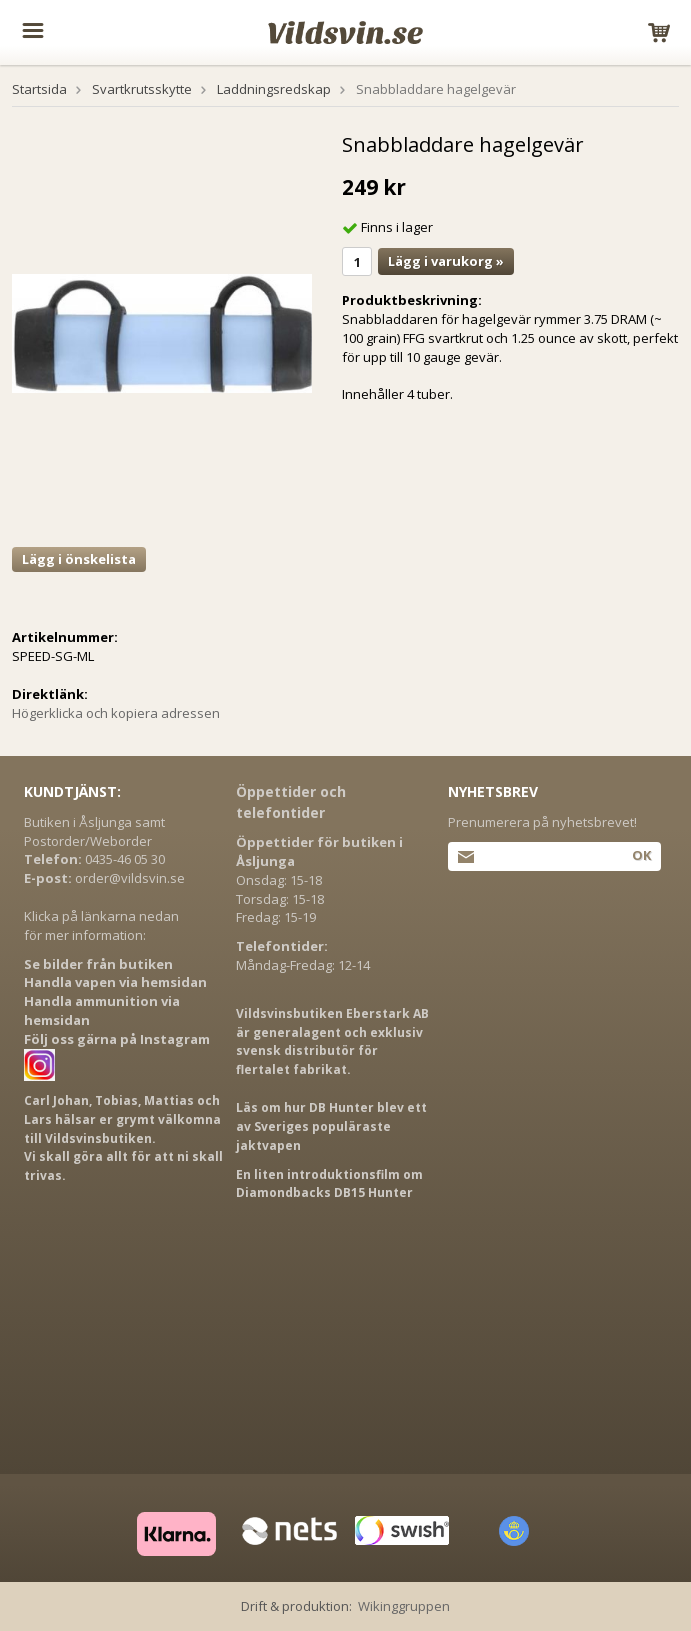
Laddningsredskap (274, 89)
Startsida (39, 89)
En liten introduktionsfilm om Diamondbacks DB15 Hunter (329, 1184)
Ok (641, 855)
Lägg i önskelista (79, 559)
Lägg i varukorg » (446, 261)
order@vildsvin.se (130, 878)
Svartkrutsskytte (142, 89)
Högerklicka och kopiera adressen (116, 713)
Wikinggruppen (404, 1606)
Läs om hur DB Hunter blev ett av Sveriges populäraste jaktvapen (331, 1126)
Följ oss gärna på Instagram (117, 1039)
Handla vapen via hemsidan (115, 982)
